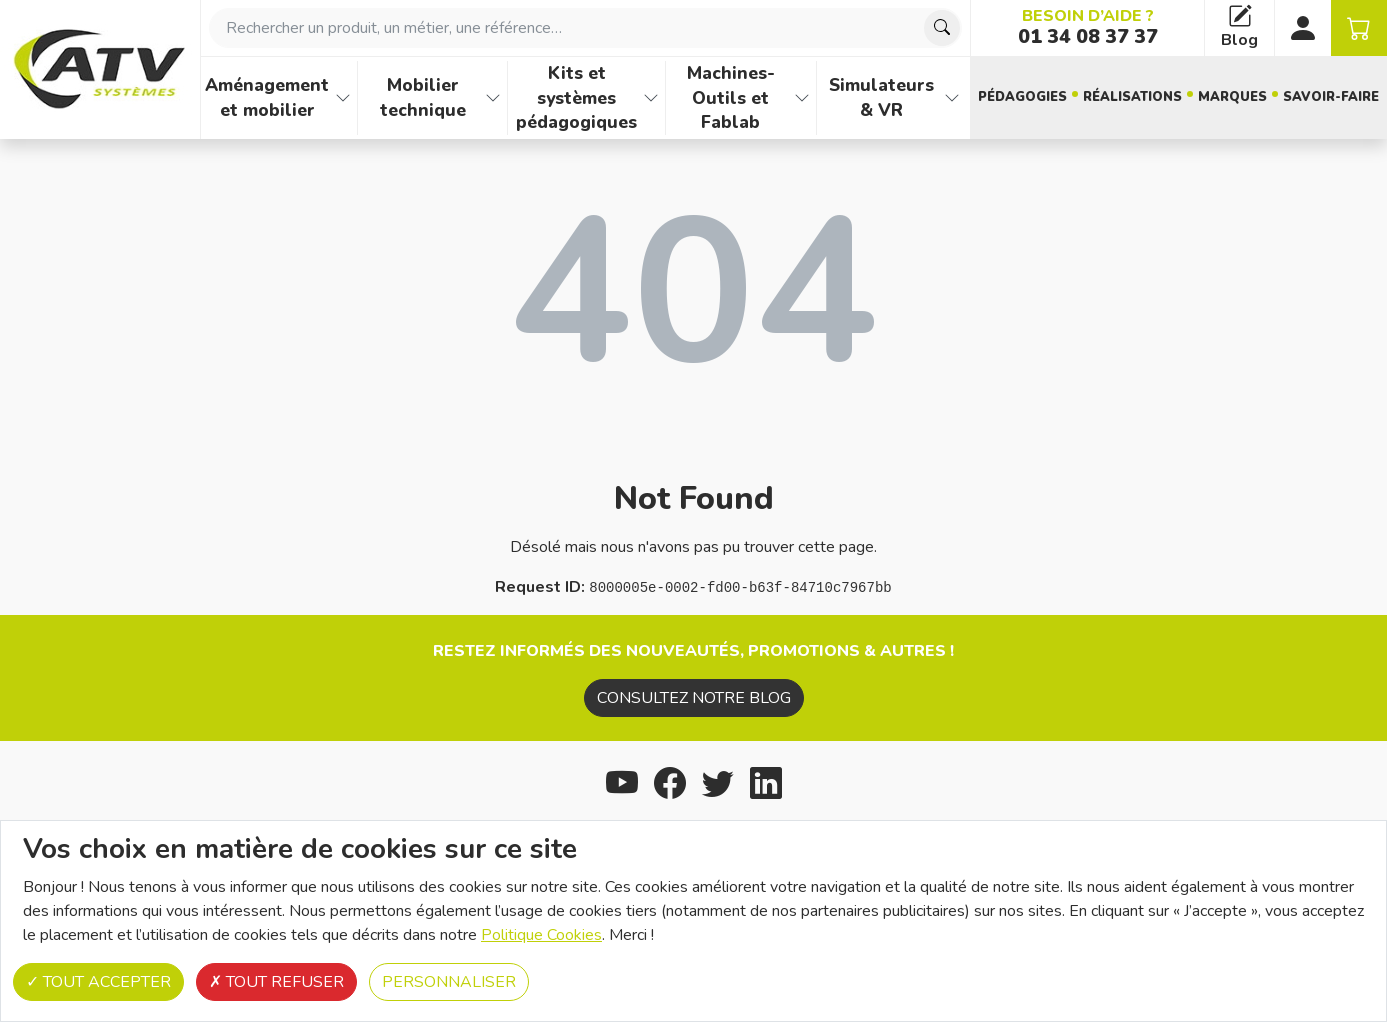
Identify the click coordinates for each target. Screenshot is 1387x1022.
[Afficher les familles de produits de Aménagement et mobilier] (343, 98)
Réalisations (1132, 97)
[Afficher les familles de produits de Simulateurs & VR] (952, 98)
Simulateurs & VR (881, 97)
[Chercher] (942, 28)
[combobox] (585, 28)
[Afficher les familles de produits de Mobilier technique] (493, 98)
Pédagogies (1022, 97)
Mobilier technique (423, 97)
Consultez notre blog (694, 698)
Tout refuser (276, 982)
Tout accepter (98, 982)
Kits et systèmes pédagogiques (576, 97)
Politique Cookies (541, 935)
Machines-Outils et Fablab (731, 97)
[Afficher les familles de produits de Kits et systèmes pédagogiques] (651, 98)
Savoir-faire (1331, 97)
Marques (1232, 97)
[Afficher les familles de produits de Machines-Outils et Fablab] (802, 98)
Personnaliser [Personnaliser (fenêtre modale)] (449, 982)
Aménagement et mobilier (267, 97)
